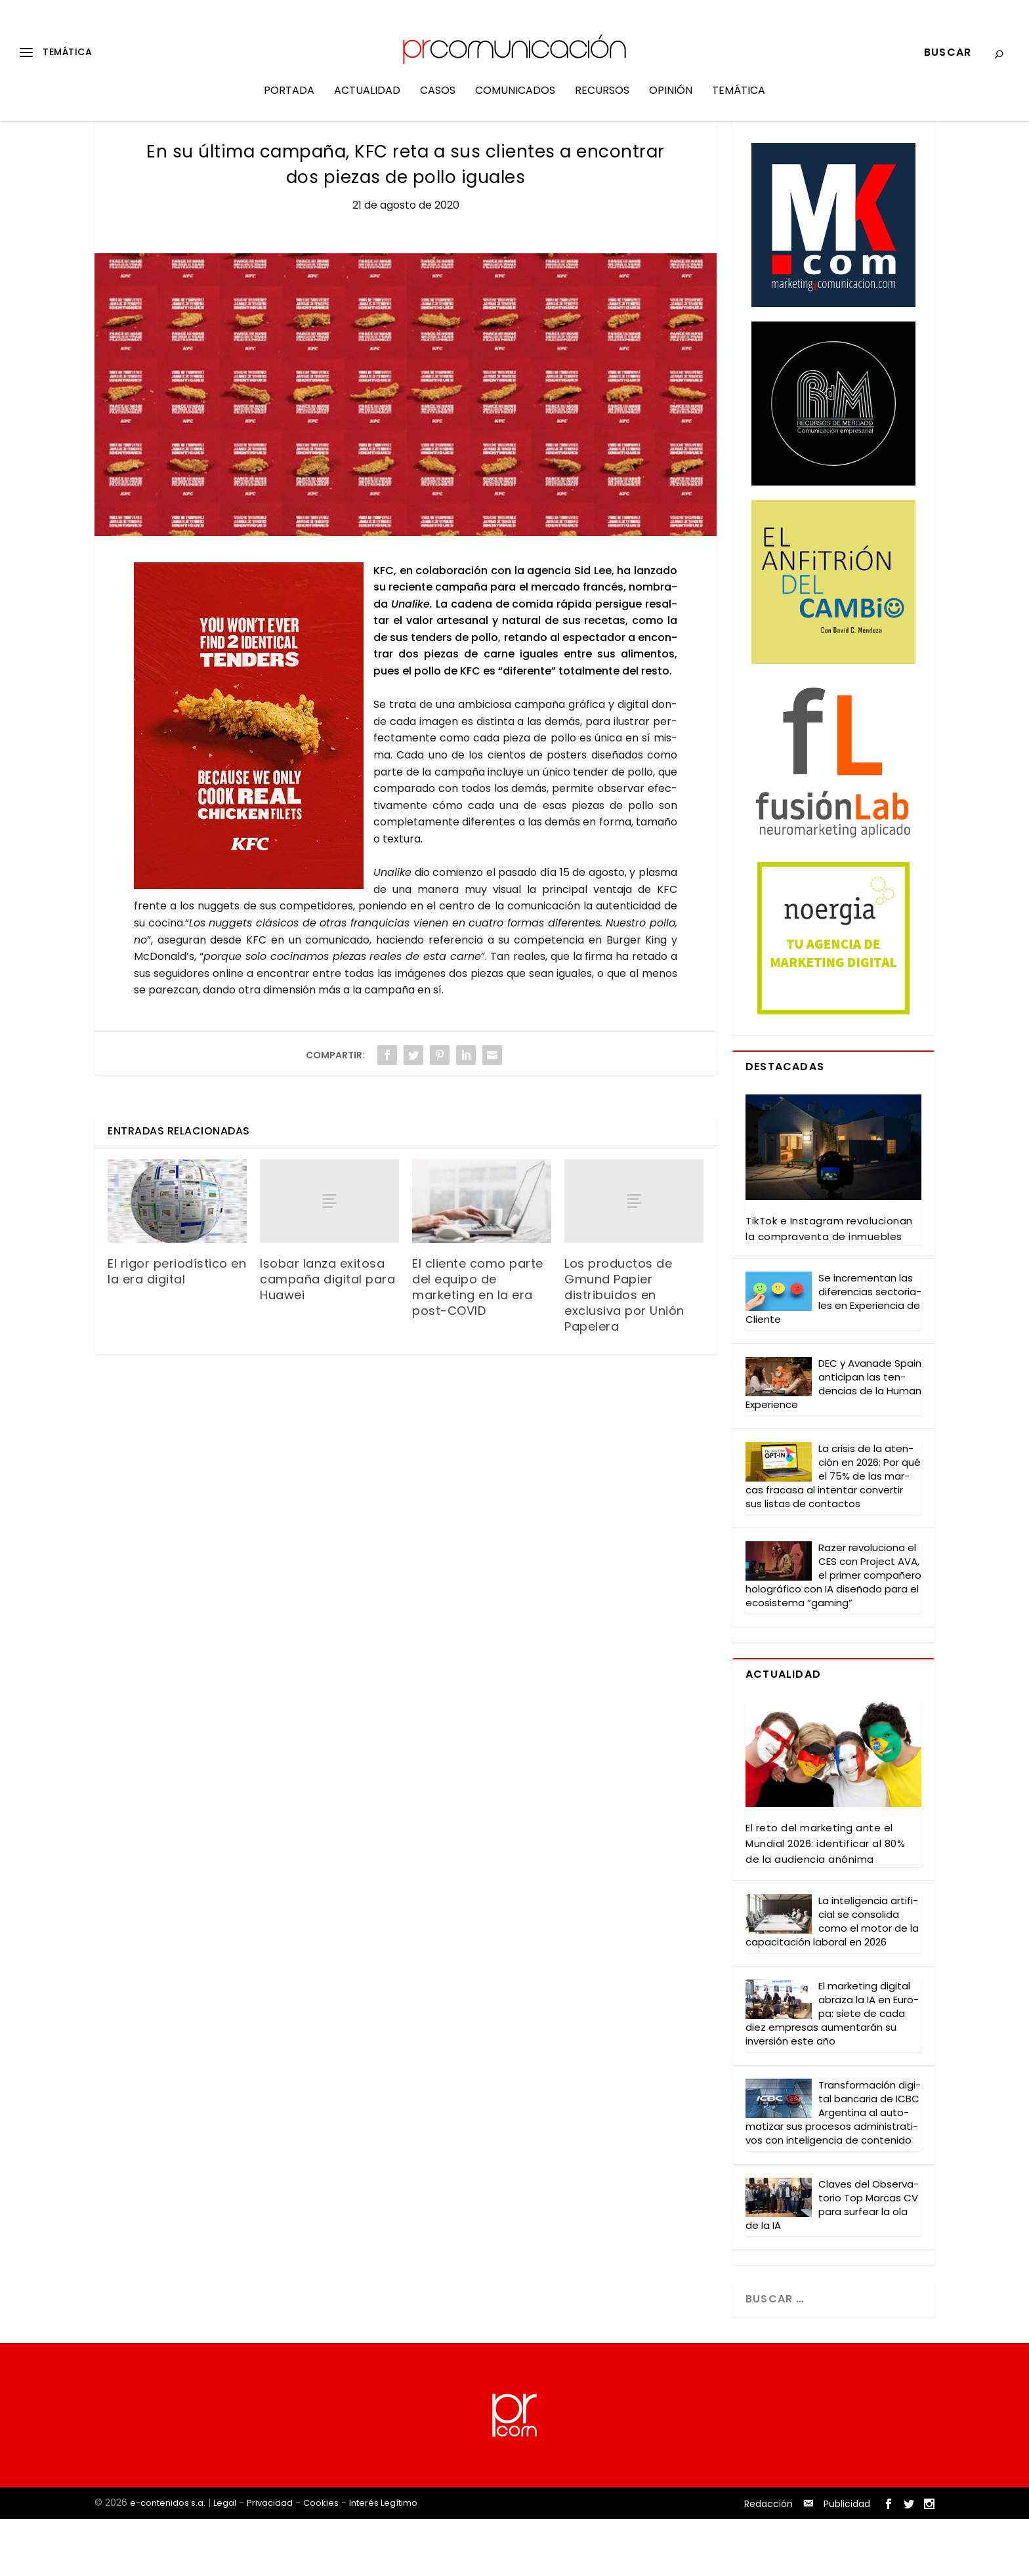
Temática (738, 100)
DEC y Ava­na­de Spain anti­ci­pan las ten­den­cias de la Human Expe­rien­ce (833, 1441)
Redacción (768, 2561)
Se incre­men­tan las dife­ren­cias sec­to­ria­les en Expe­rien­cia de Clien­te (833, 1356)
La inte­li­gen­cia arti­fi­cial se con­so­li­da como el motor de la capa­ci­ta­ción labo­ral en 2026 (832, 1978)
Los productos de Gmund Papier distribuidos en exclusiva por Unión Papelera (624, 1352)
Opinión (670, 100)
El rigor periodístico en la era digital (177, 1329)
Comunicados (515, 100)
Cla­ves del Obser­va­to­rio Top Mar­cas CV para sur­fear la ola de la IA (832, 2262)
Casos (437, 100)
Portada (289, 100)
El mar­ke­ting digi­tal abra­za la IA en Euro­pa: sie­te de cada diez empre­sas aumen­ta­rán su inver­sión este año (832, 2071)
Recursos (602, 100)
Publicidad (847, 2561)
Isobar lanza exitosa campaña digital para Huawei (327, 1337)
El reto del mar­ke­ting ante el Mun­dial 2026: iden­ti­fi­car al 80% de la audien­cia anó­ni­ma (825, 1901)
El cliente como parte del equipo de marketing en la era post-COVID (477, 1345)
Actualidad (367, 100)
